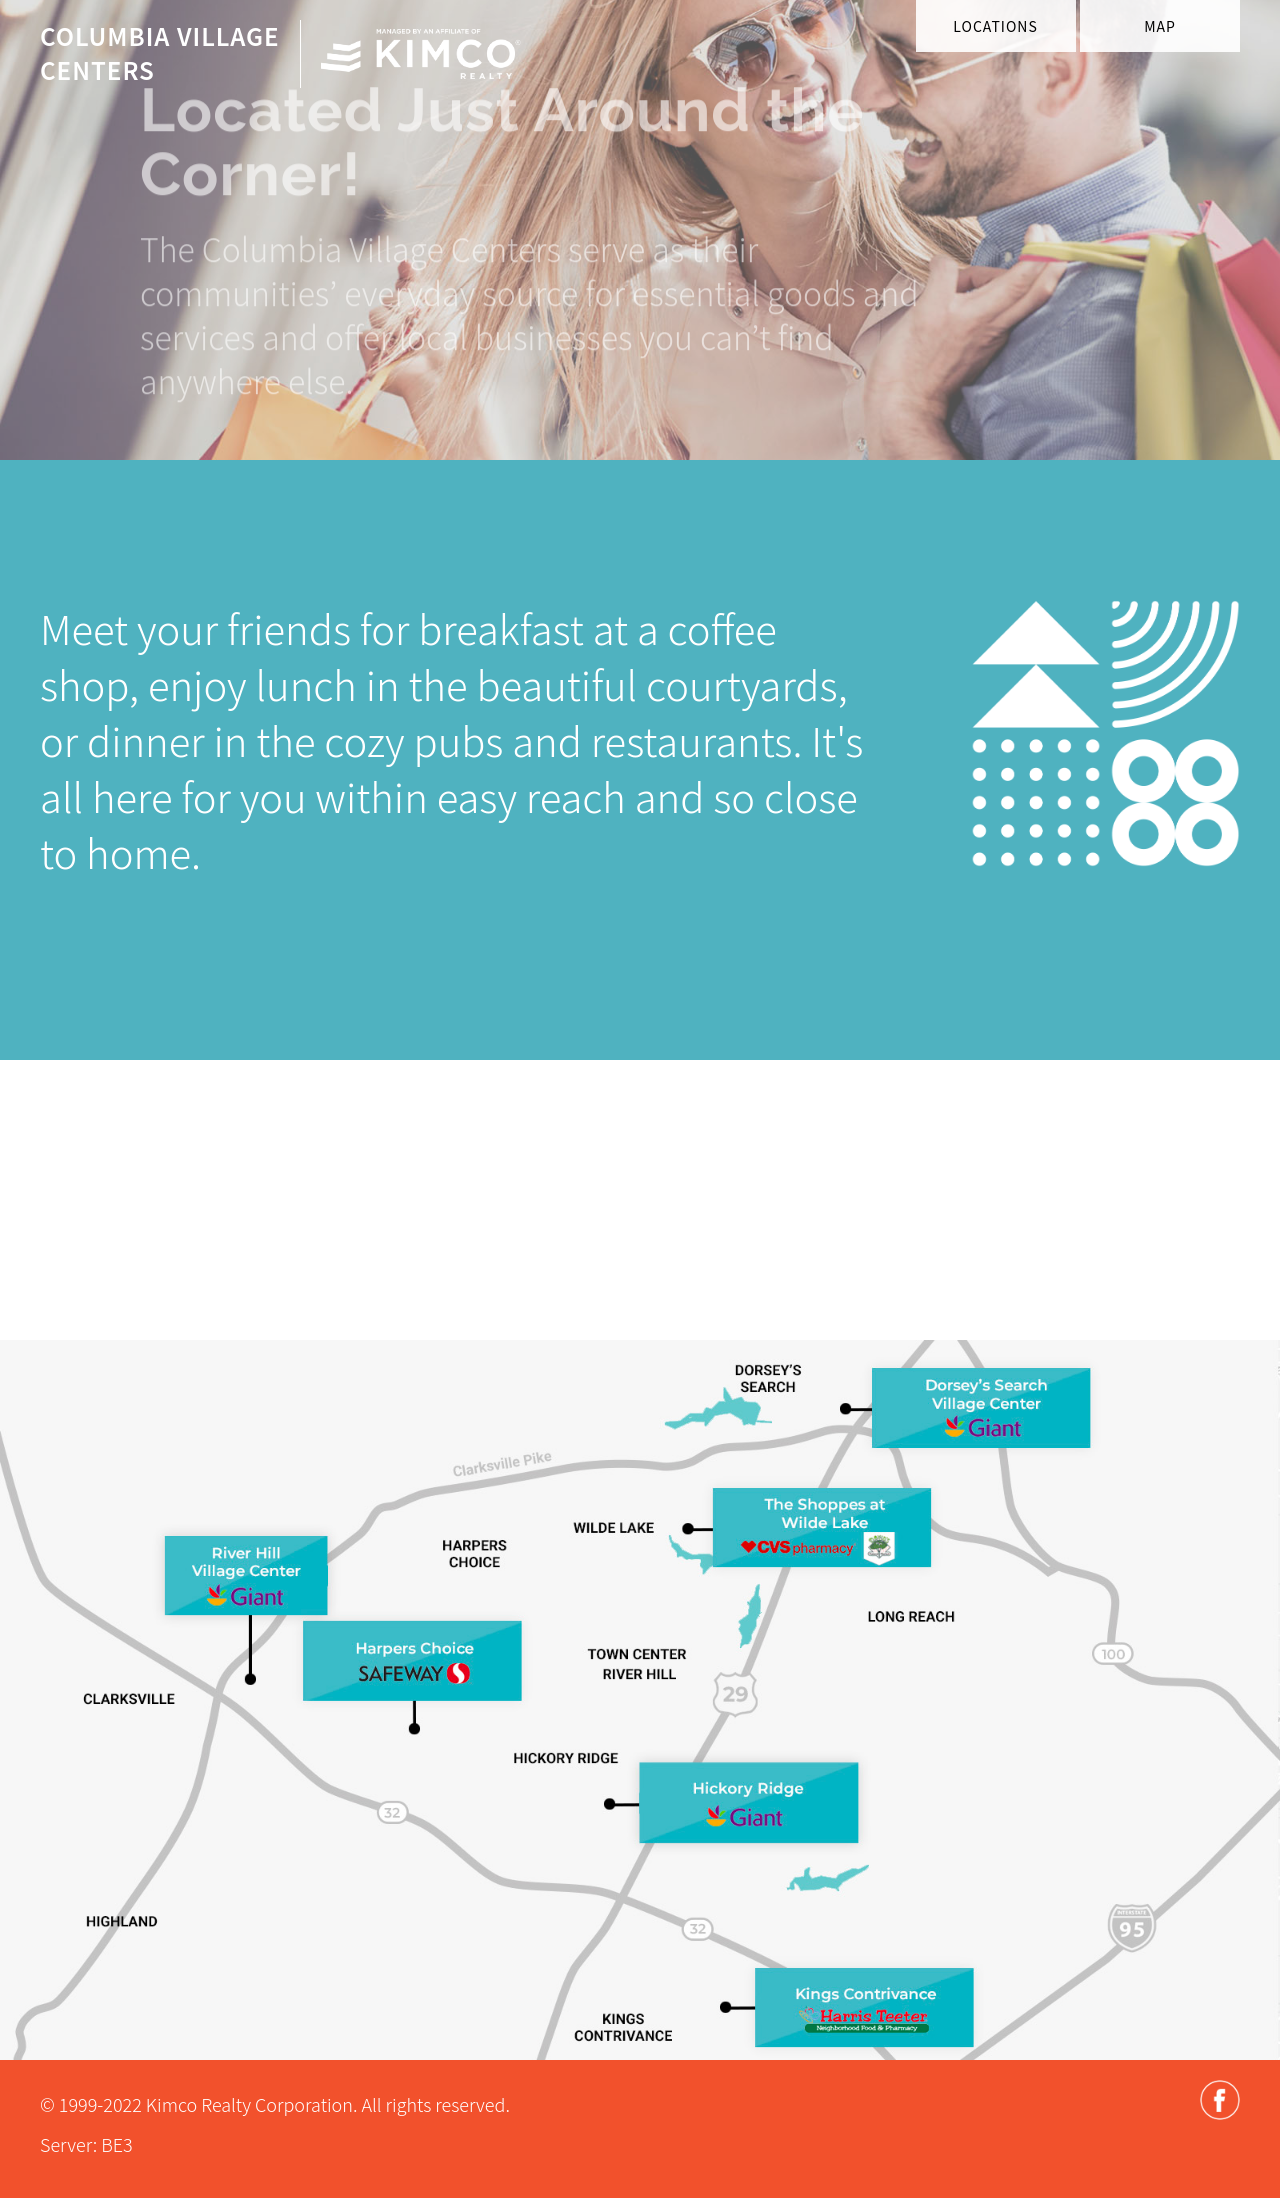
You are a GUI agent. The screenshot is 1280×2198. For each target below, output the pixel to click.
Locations (995, 26)
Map (1160, 26)
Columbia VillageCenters (160, 52)
